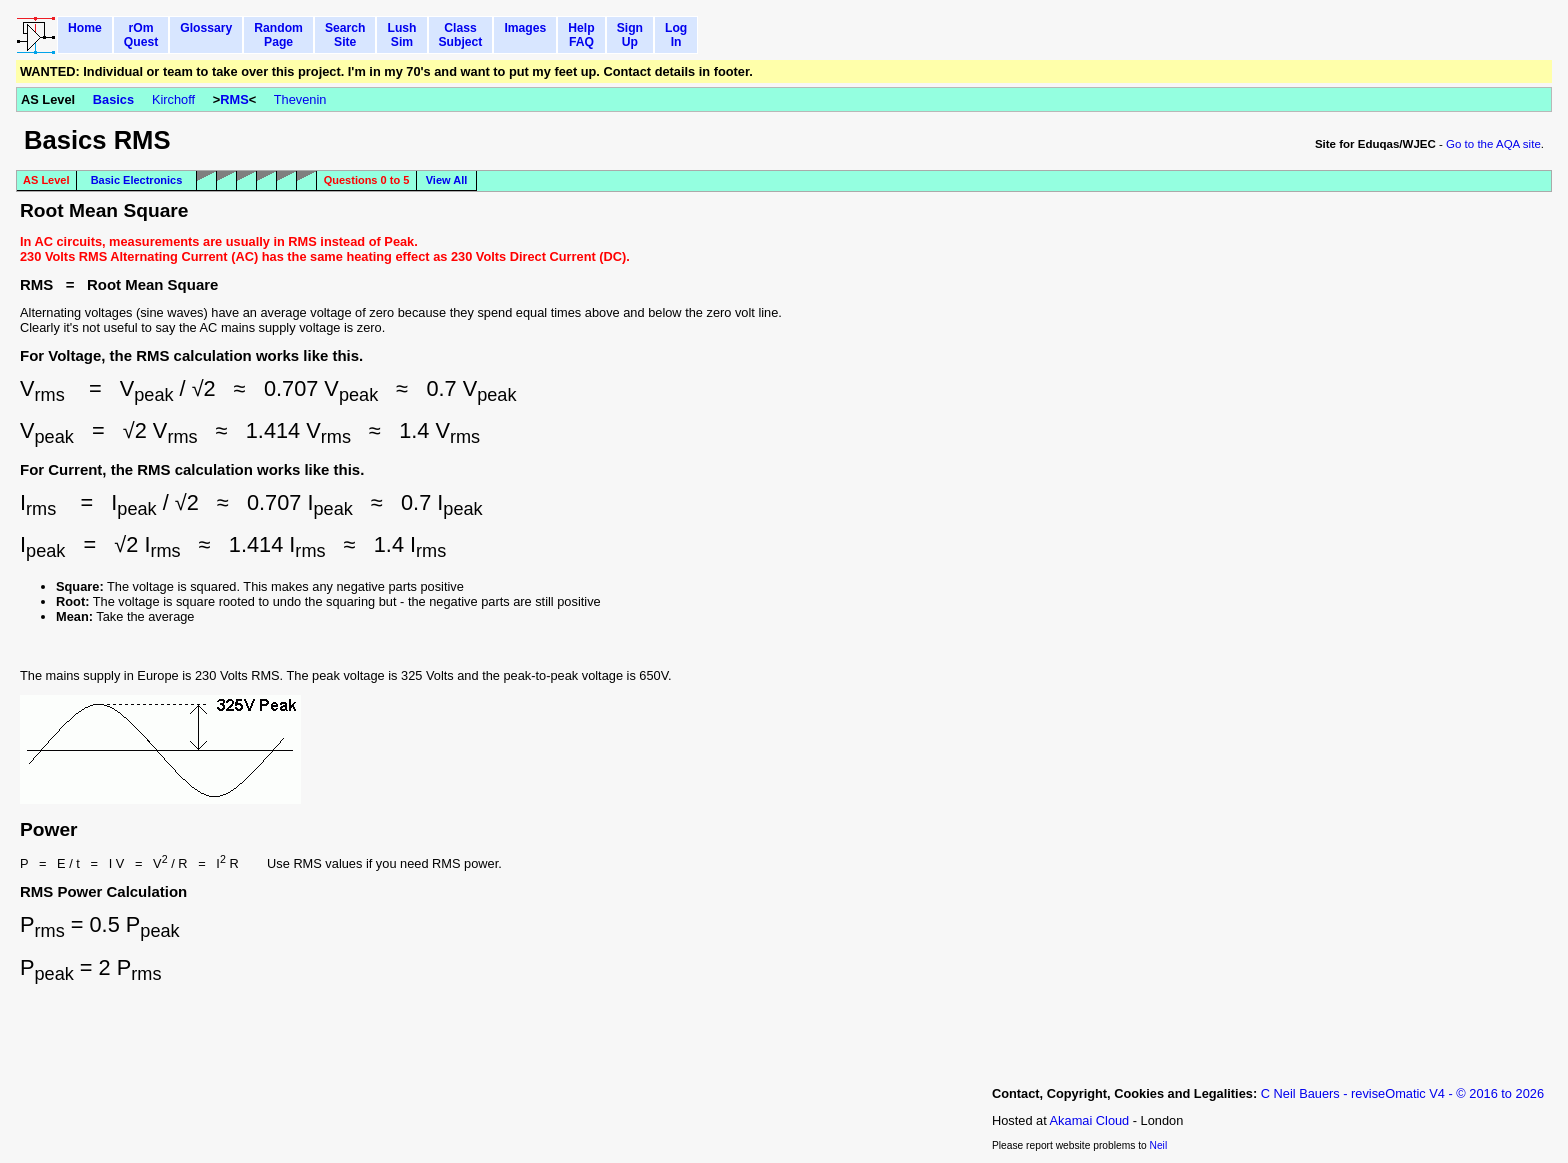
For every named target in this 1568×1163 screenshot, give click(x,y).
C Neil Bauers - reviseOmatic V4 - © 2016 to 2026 (1402, 1093)
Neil (1159, 1145)
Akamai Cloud (1090, 1120)
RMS (234, 99)
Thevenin (300, 99)
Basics (113, 99)
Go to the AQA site (1493, 144)
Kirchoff (173, 99)
